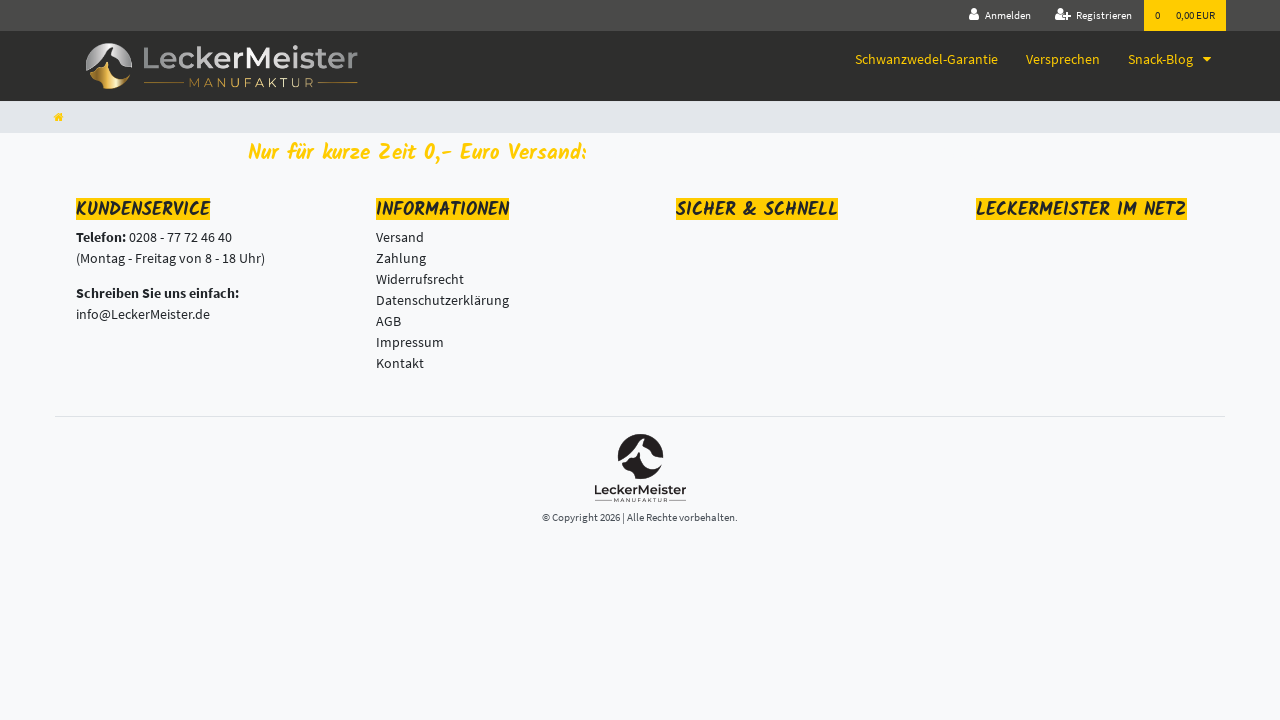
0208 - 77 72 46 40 (180, 237)
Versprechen (1063, 59)
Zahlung (401, 258)
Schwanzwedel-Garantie (926, 59)
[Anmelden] (1000, 15)
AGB (388, 321)
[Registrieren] (1094, 15)
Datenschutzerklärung (442, 300)
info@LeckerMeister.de (143, 314)
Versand (400, 237)
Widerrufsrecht (420, 279)
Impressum (410, 342)
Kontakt (400, 363)
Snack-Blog (1162, 59)
